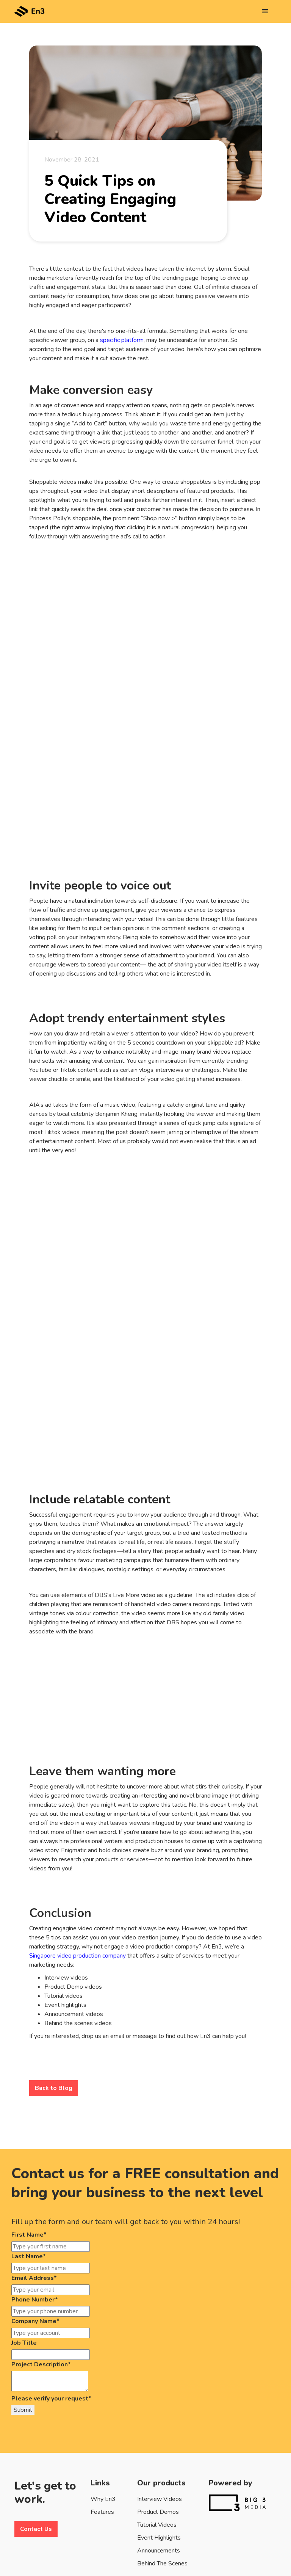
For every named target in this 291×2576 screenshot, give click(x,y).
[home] (29, 8)
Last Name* (28, 2256)
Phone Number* (34, 2299)
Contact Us (36, 2529)
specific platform (122, 340)
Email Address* (34, 2278)
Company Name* (35, 2321)
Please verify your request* (51, 2398)
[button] (265, 11)
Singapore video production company (77, 1956)
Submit (23, 2410)
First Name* (29, 2235)
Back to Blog (53, 2088)
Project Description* (41, 2364)
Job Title (24, 2343)
